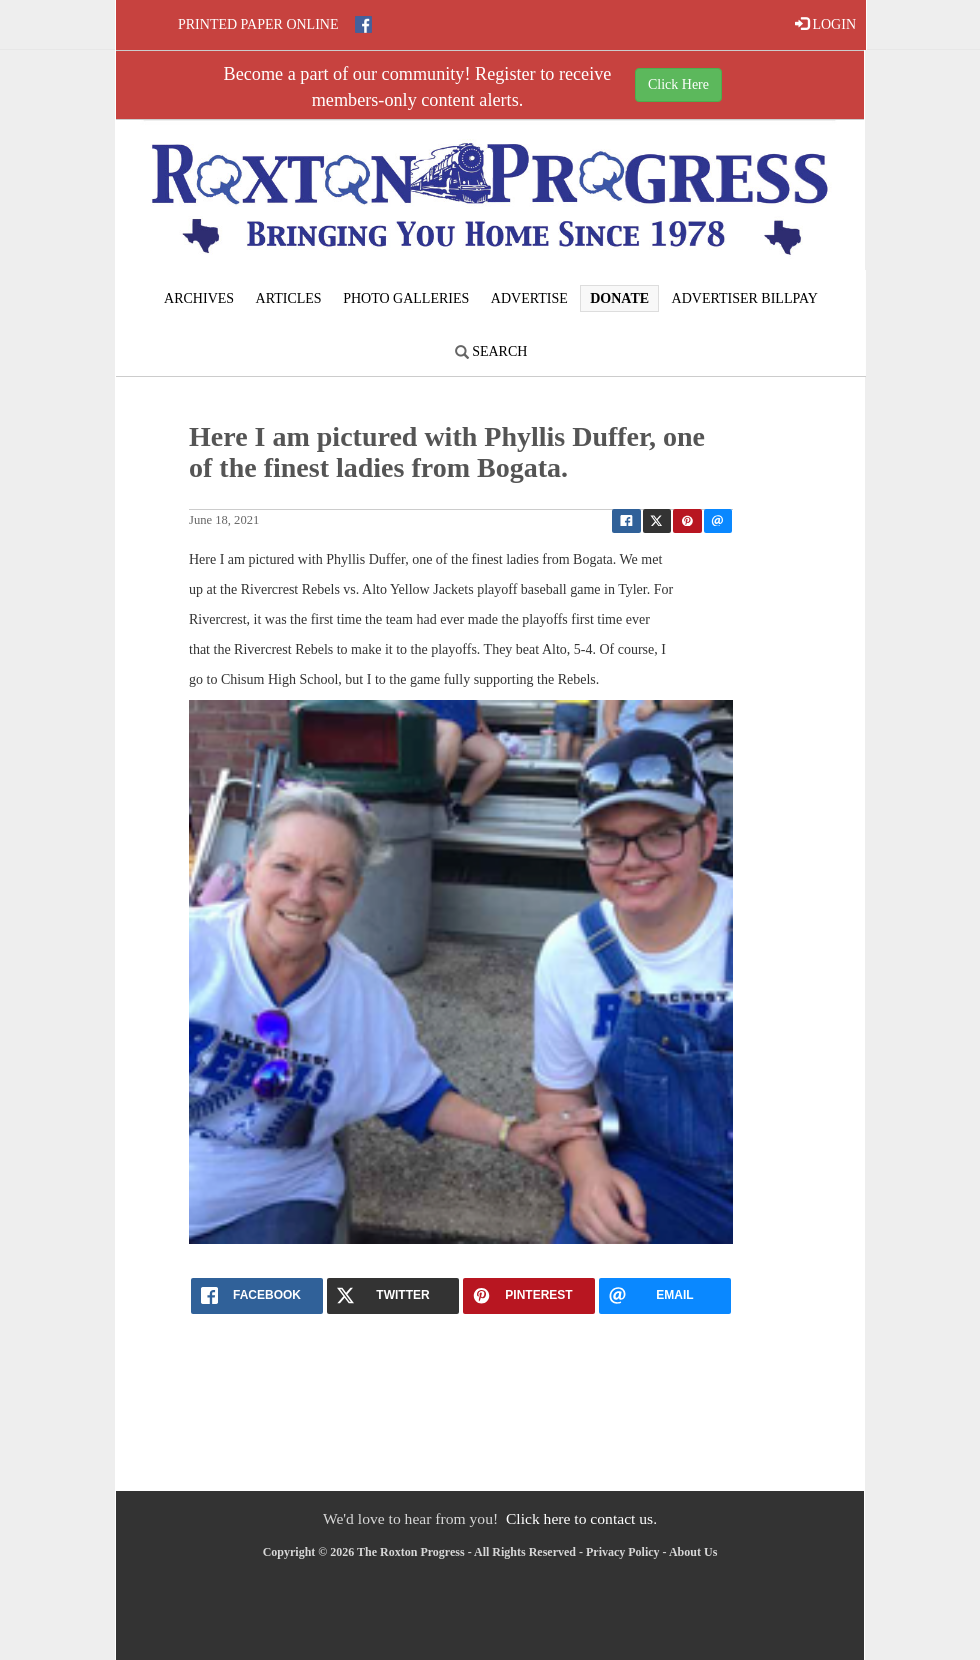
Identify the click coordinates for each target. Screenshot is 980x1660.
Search (491, 351)
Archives (199, 298)
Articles (289, 298)
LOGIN (825, 24)
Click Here (678, 84)
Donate (619, 298)
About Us (693, 1552)
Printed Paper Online (258, 24)
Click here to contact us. (581, 1518)
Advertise (529, 298)
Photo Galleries (406, 298)
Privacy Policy (623, 1552)
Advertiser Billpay (745, 298)
